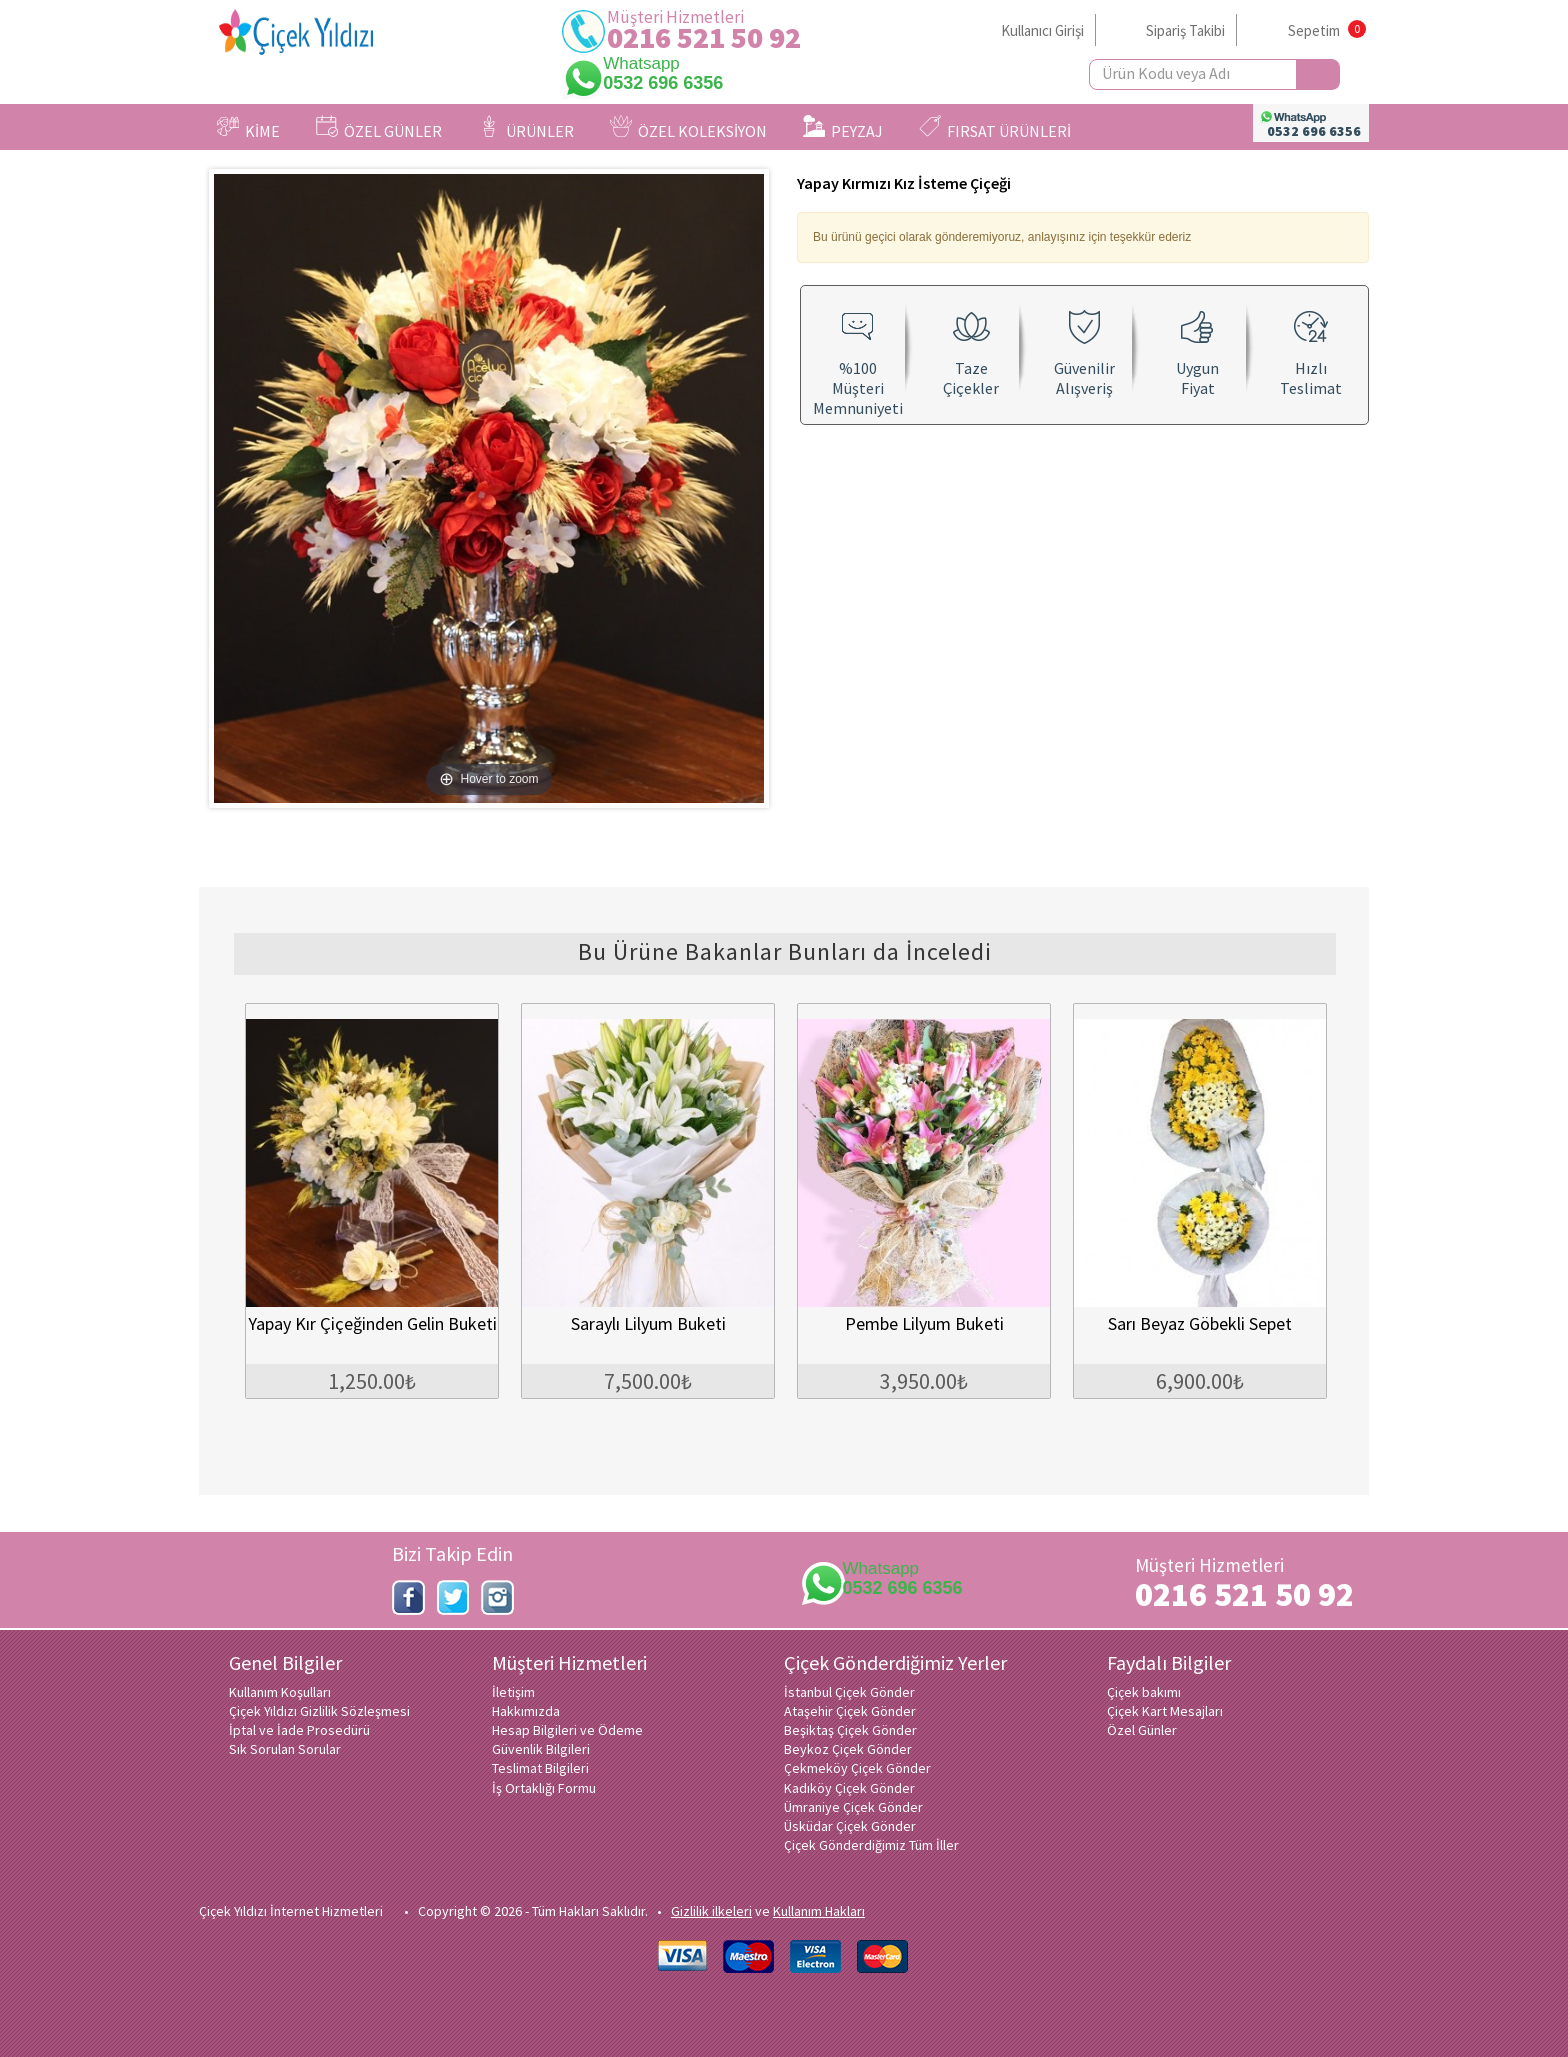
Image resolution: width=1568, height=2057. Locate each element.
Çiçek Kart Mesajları (1165, 1711)
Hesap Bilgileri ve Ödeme (567, 1730)
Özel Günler (1142, 1730)
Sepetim (1314, 30)
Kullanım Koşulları (280, 1692)
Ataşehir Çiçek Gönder (850, 1711)
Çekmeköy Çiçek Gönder (857, 1768)
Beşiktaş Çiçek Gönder (850, 1730)
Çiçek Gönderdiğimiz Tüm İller (871, 1845)
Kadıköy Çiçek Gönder (849, 1788)
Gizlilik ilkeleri (711, 1911)
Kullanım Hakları (819, 1911)
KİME (248, 128)
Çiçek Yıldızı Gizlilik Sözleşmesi (319, 1711)
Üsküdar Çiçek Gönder (850, 1826)
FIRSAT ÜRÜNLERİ (995, 128)
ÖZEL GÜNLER (379, 128)
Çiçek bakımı (1144, 1692)
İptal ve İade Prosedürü (299, 1730)
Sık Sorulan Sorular (285, 1749)
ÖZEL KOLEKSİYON (688, 128)
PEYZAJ (843, 128)
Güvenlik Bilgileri (541, 1749)
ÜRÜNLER (526, 128)
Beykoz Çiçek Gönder (848, 1749)
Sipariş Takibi (1185, 30)
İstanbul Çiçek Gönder (849, 1692)
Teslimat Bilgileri (540, 1768)
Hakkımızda (526, 1711)
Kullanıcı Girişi (1042, 30)
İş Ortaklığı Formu (544, 1788)
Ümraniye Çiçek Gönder (853, 1807)
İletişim (513, 1692)
